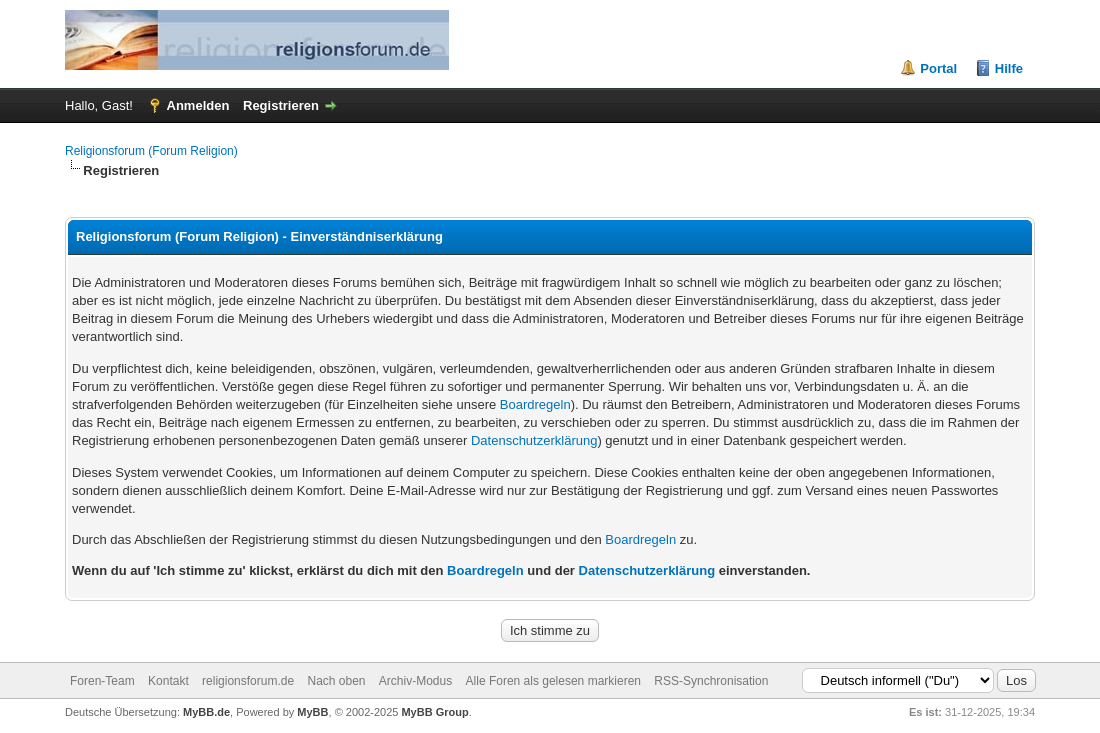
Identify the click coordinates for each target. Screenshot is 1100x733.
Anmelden (198, 105)
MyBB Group (434, 712)
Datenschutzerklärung (534, 440)
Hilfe (1009, 68)
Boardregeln (535, 404)
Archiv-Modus (415, 681)
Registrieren (281, 105)
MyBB (312, 712)
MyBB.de (206, 712)
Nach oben (336, 681)
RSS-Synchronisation (711, 681)
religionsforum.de (248, 681)
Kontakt (168, 681)
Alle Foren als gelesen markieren (553, 681)
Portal (938, 68)
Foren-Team (102, 681)
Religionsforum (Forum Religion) (151, 151)
